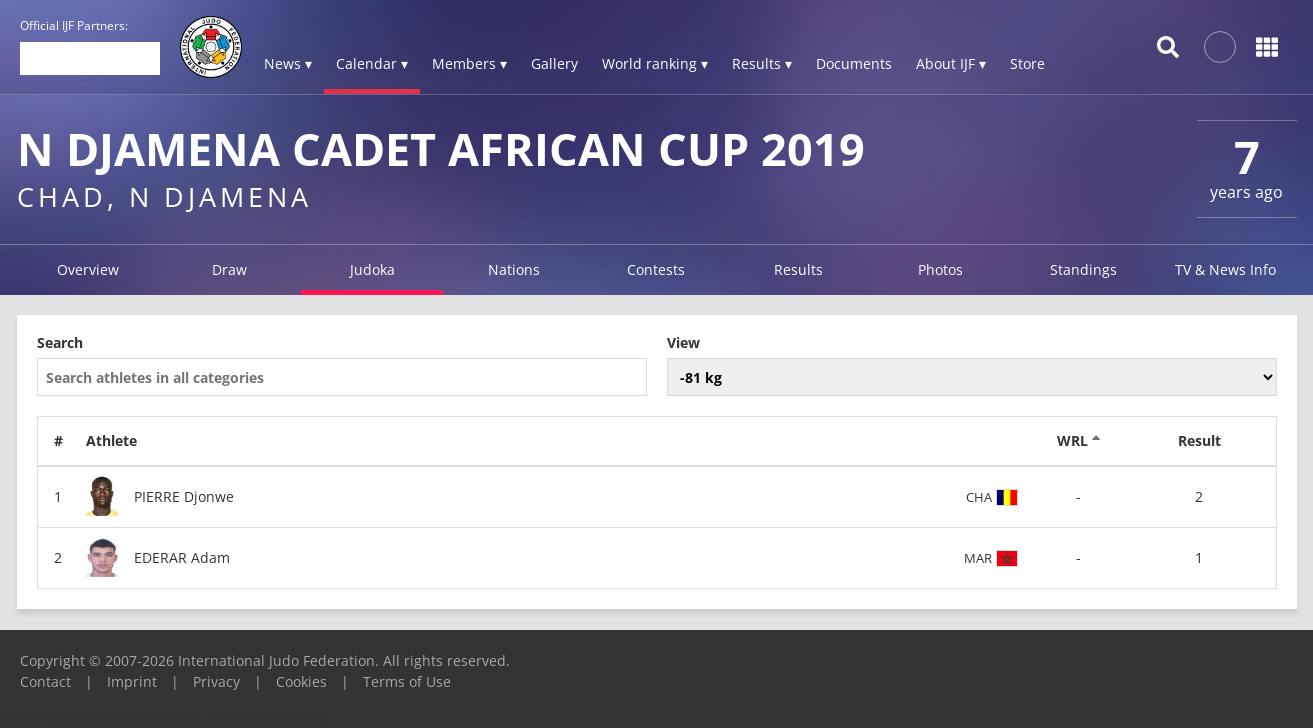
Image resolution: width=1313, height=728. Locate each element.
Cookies (301, 681)
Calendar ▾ (372, 63)
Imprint (132, 681)
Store (1027, 63)
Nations (514, 269)
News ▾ (288, 63)
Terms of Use (407, 681)
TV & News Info (1225, 269)
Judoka (372, 269)
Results (798, 269)
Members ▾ (469, 63)
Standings (1083, 269)
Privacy (216, 681)
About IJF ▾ (951, 63)
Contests (656, 269)
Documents (854, 63)
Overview (88, 269)
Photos (940, 269)
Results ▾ (762, 63)
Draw (229, 269)
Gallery (554, 63)
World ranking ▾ (655, 63)
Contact (45, 681)
